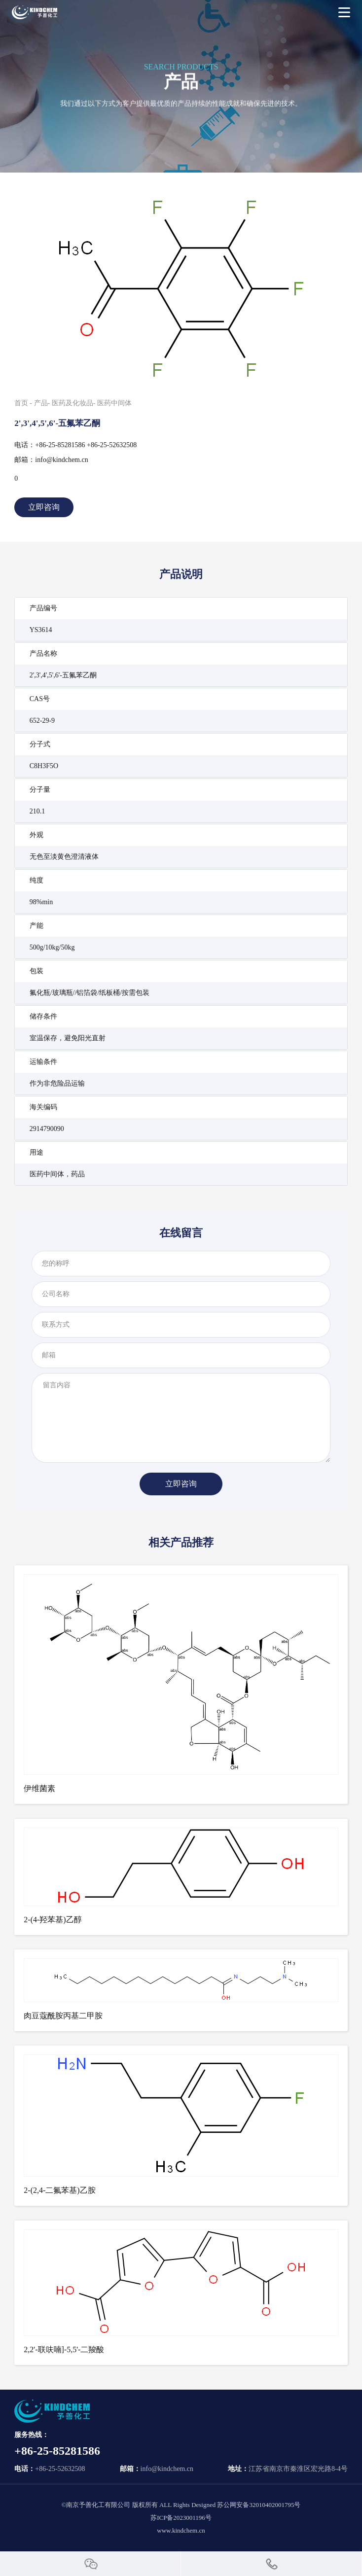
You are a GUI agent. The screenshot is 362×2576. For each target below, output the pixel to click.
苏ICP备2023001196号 (181, 2517)
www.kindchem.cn (181, 2530)
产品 (41, 403)
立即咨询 (44, 507)
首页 (21, 403)
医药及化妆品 (72, 403)
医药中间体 (114, 403)
